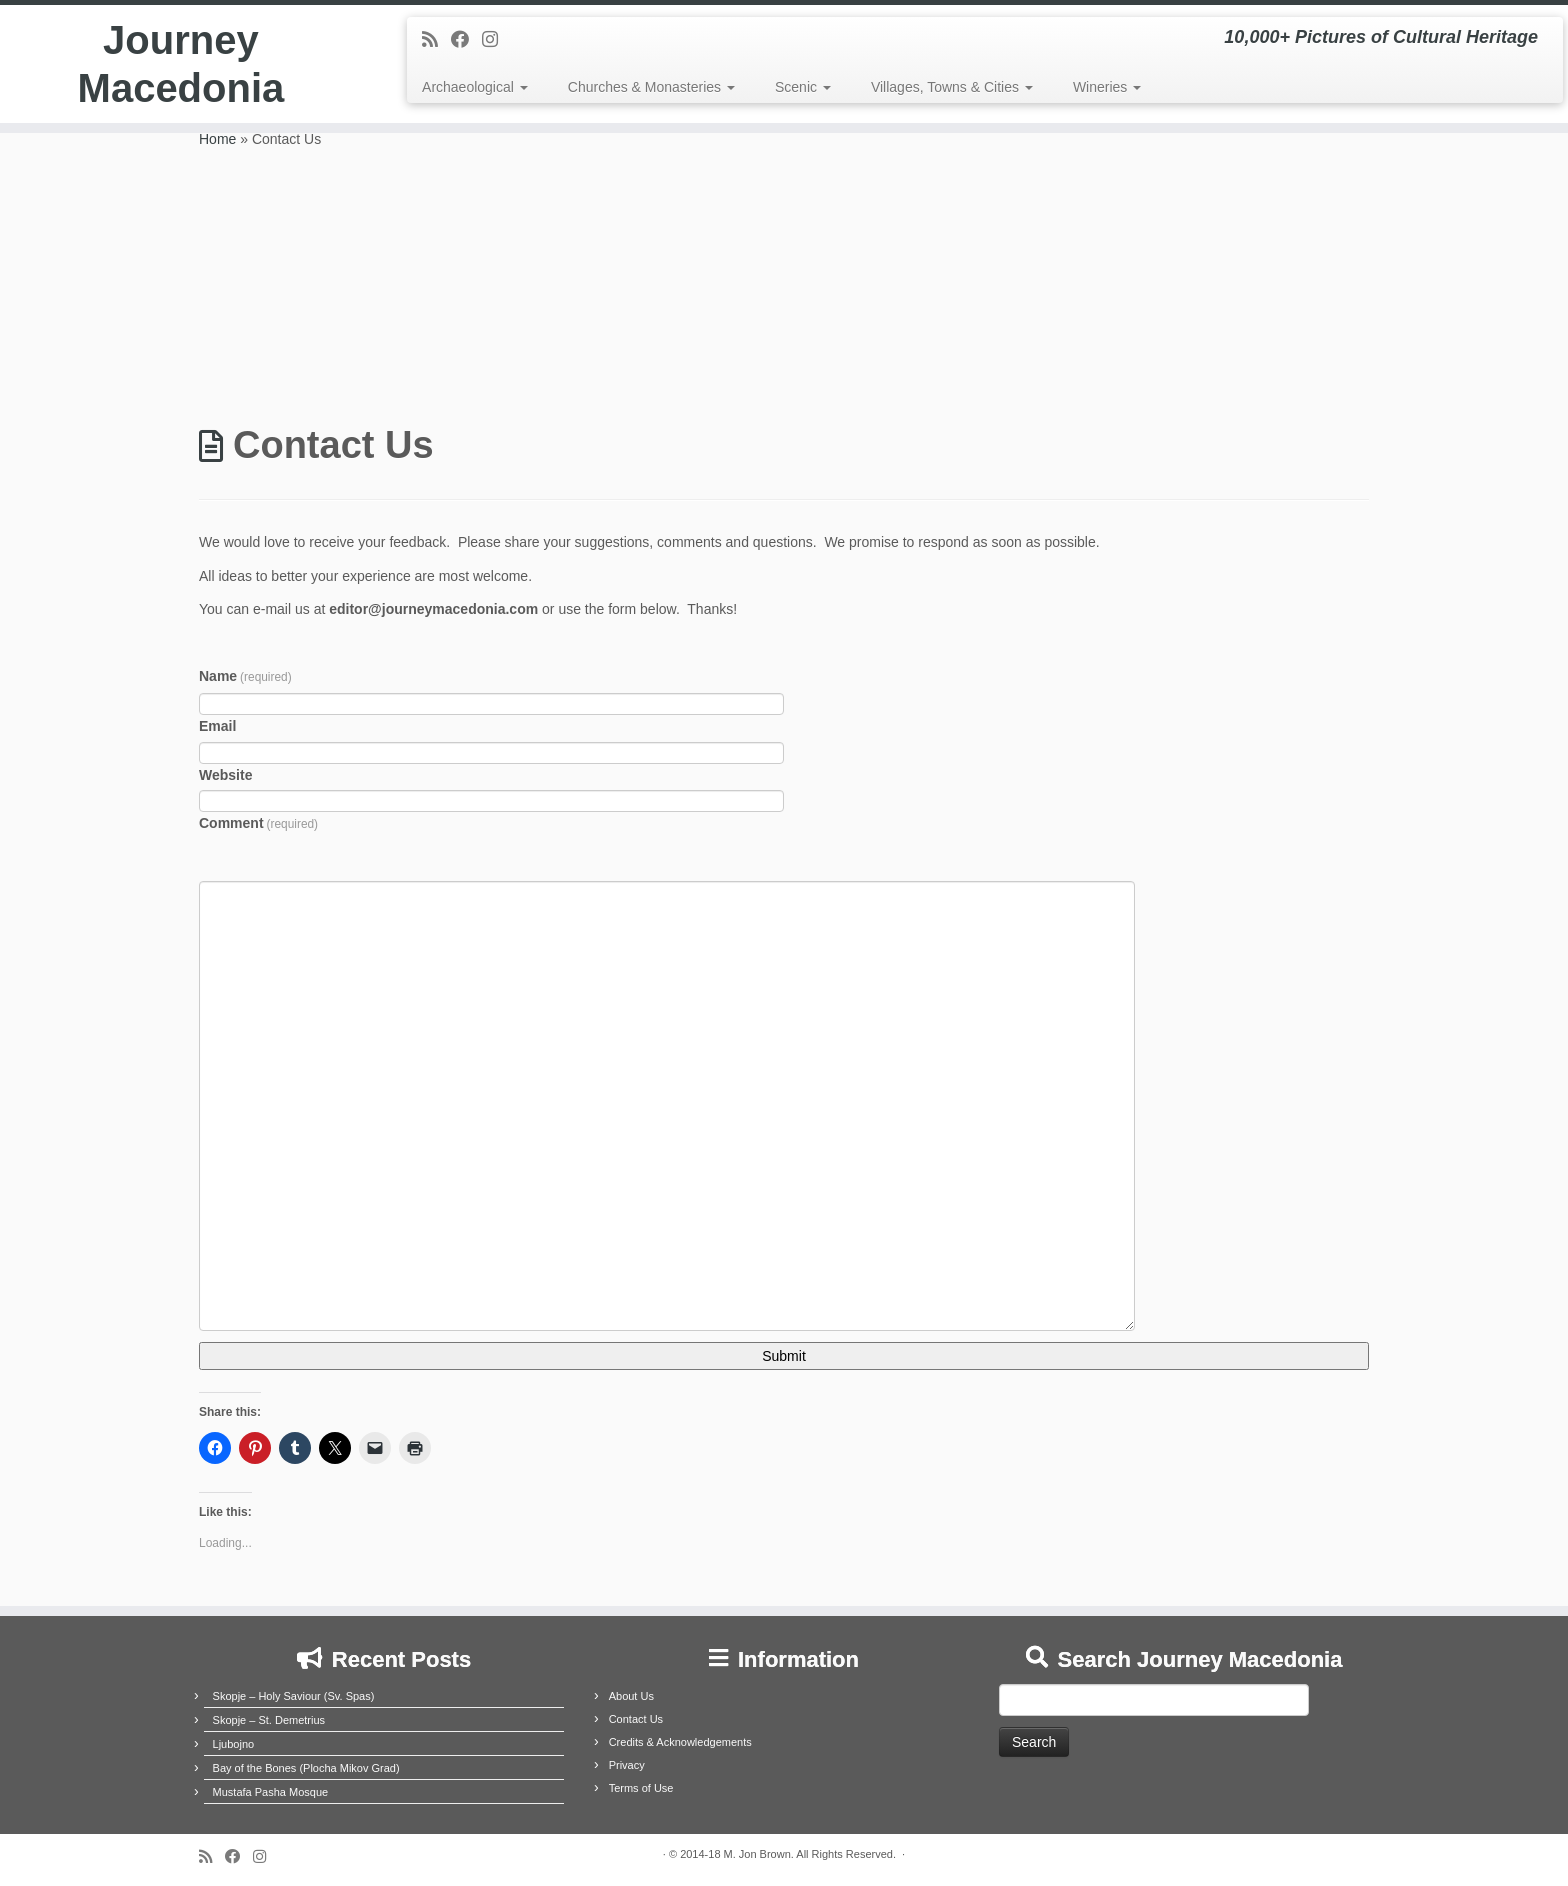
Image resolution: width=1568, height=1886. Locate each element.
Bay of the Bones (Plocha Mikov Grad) (306, 1768)
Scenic (803, 87)
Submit (784, 1356)
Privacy (627, 1765)
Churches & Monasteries (651, 87)
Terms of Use (641, 1788)
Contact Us (636, 1719)
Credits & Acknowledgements (680, 1742)
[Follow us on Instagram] (496, 40)
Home (217, 139)
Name (245, 676)
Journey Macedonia (181, 64)
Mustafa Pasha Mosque (271, 1792)
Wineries (1107, 87)
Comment (258, 823)
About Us (631, 1696)
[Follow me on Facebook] (466, 40)
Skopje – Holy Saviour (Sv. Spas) (294, 1696)
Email (217, 726)
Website (225, 775)
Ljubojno (234, 1744)
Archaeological (475, 87)
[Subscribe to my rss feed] (436, 40)
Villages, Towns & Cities (952, 87)
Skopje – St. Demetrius (269, 1720)
